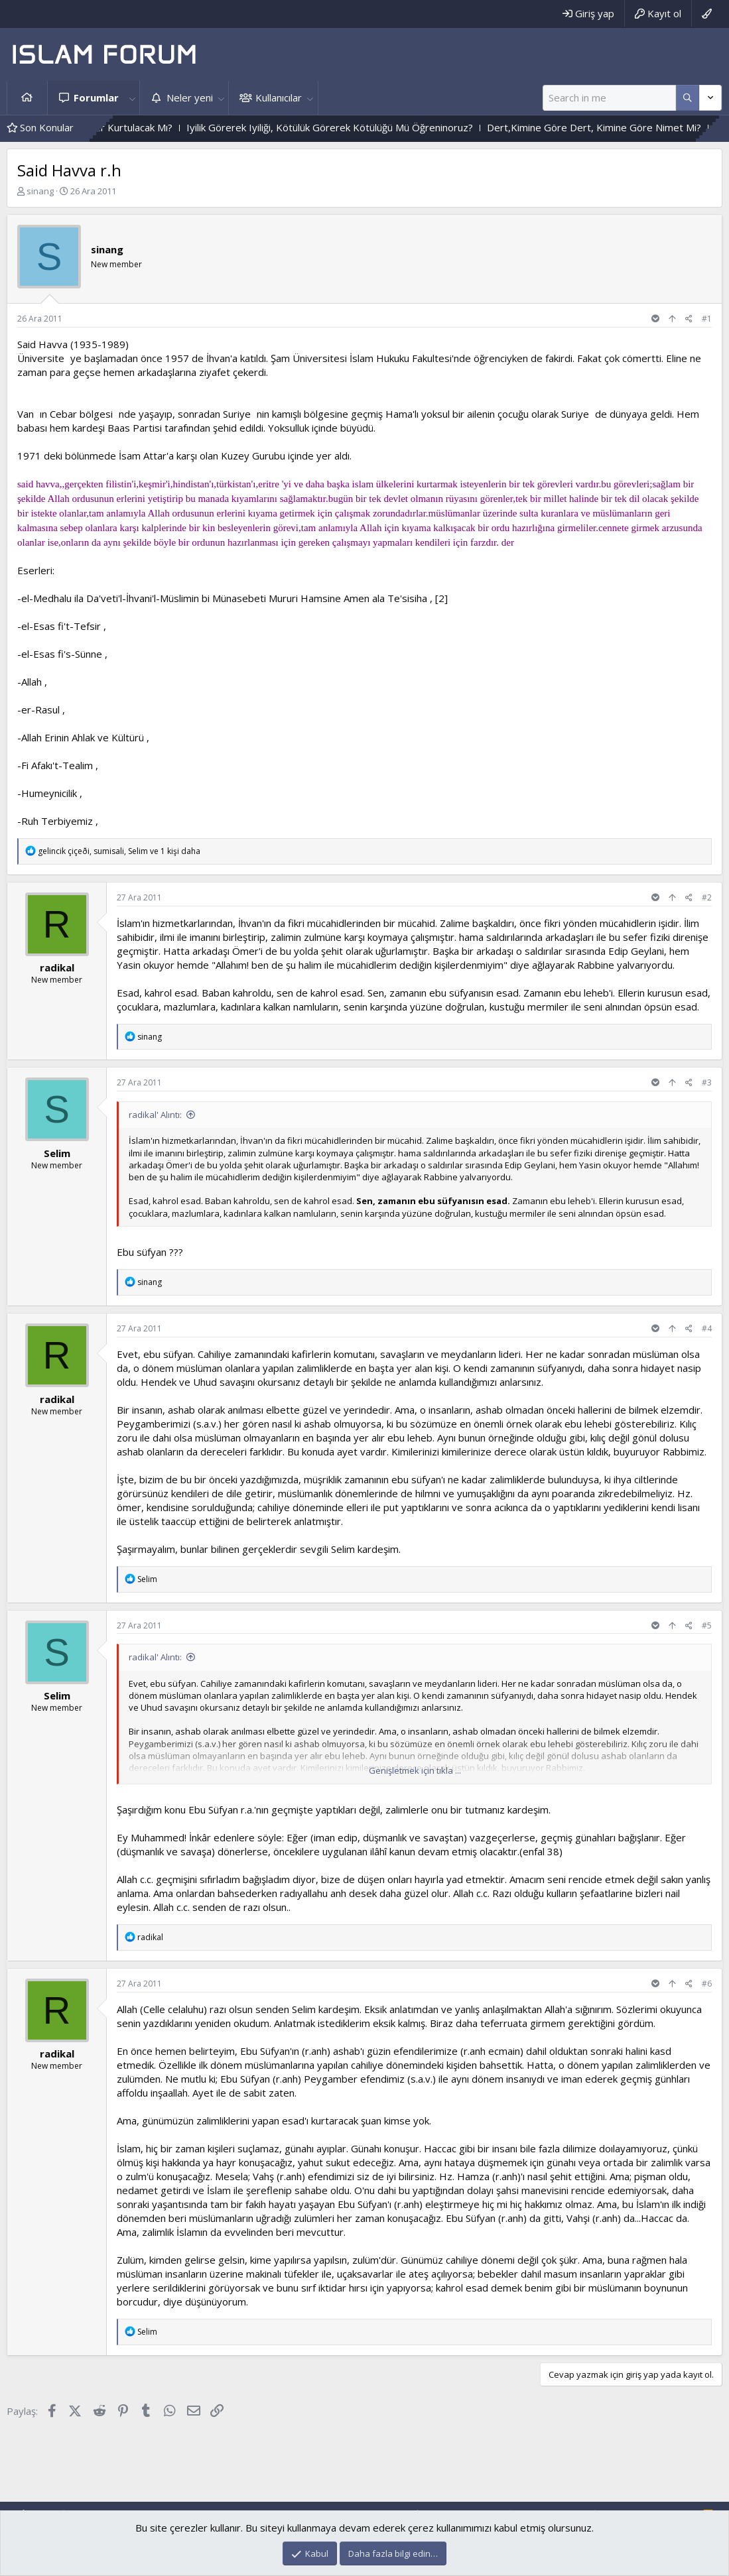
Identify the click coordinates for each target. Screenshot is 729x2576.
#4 (707, 1328)
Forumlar (96, 97)
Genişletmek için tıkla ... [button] (415, 1770)
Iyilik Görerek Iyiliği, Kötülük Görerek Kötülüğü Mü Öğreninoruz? (374, 127)
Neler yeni (189, 97)
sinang (40, 191)
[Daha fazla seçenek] (687, 98)
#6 (707, 1983)
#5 (707, 1625)
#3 (707, 1082)
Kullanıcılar (278, 97)
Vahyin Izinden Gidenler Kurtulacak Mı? (130, 127)
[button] (132, 98)
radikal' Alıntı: (155, 1115)
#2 (707, 897)
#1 (707, 318)
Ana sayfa (27, 98)
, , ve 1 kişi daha (119, 851)
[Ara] (609, 98)
